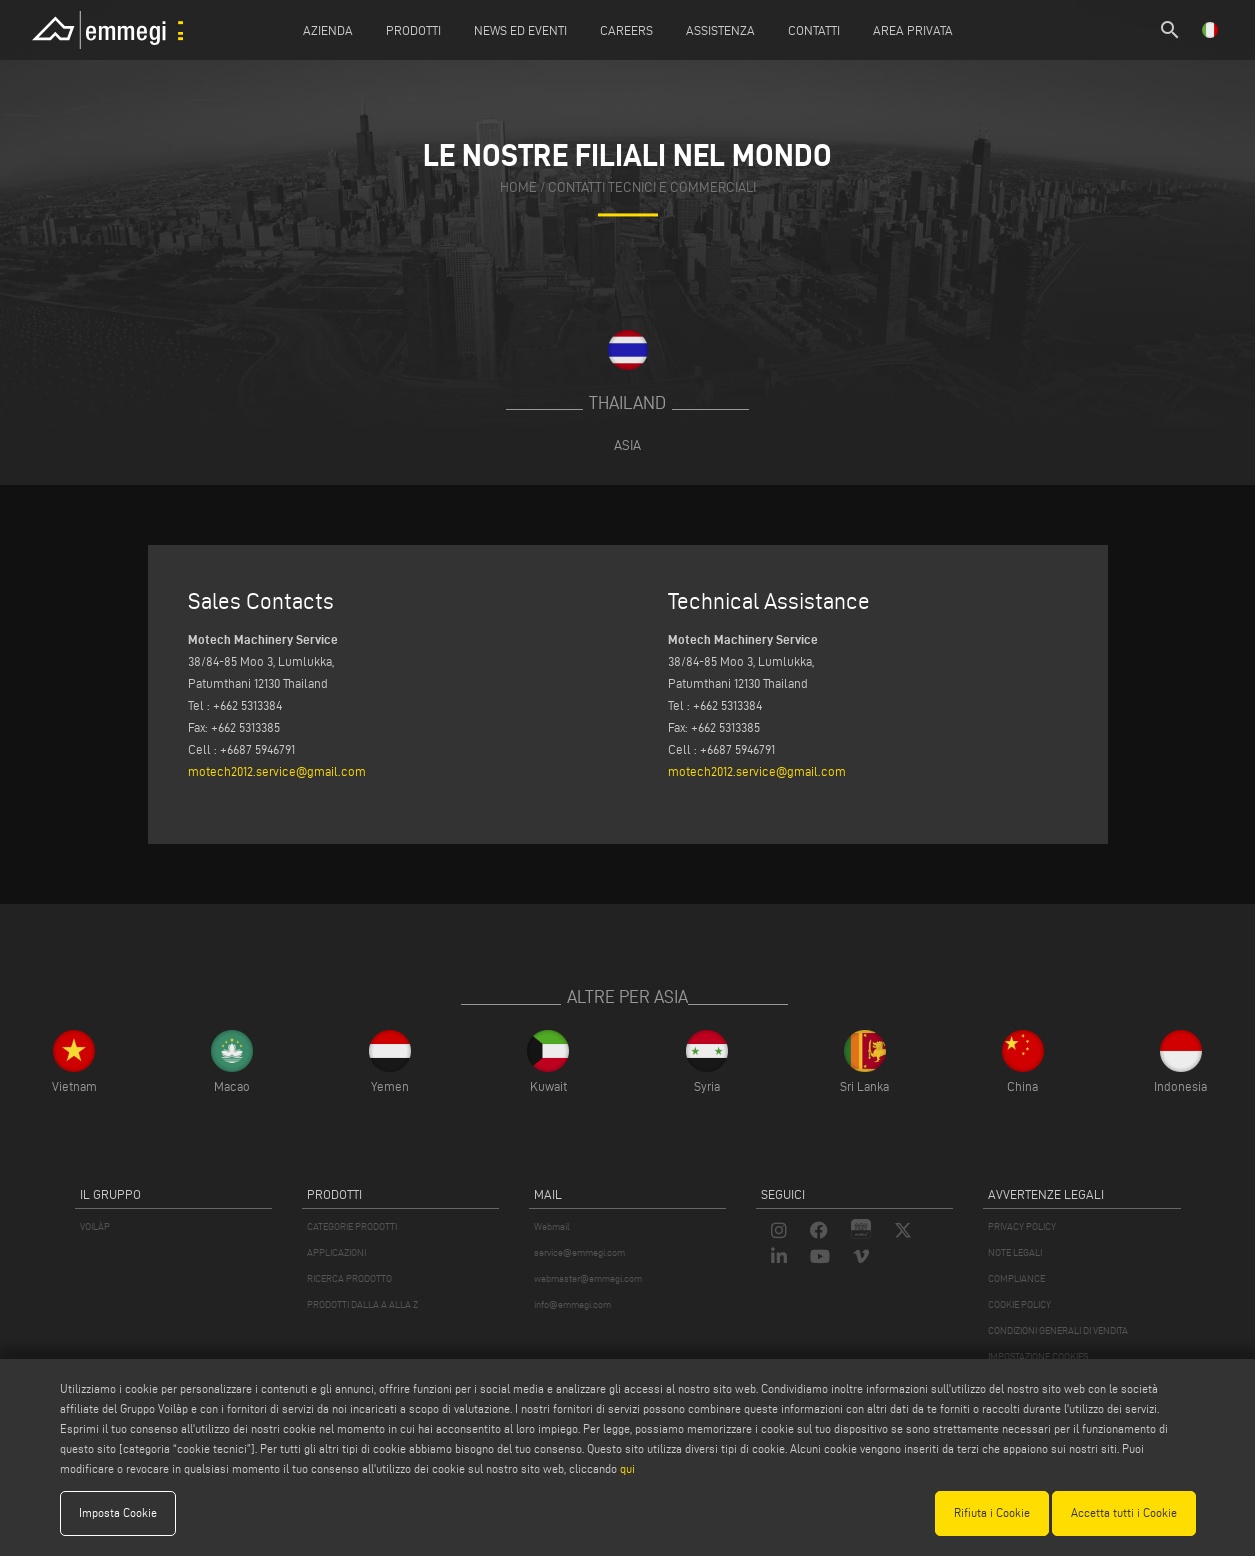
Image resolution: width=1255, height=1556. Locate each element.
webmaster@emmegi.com (588, 1278)
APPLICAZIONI (336, 1252)
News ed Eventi (520, 30)
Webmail (552, 1226)
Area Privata (913, 30)
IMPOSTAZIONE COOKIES (1038, 1356)
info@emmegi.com (572, 1304)
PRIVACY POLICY (1022, 1226)
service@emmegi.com (579, 1252)
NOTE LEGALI (1015, 1252)
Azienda (328, 30)
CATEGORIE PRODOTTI (352, 1226)
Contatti (814, 30)
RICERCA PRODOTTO (349, 1278)
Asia (627, 445)
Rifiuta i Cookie (992, 1512)
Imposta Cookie (118, 1512)
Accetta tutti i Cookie (1124, 1512)
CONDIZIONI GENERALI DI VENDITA (1058, 1330)
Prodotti (413, 30)
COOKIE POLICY (1019, 1304)
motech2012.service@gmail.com (277, 771)
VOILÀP (95, 1226)
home (518, 187)
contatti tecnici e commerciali (652, 187)
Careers (626, 30)
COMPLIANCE (1016, 1278)
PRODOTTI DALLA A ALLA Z (362, 1304)
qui (627, 1468)
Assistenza (720, 30)
